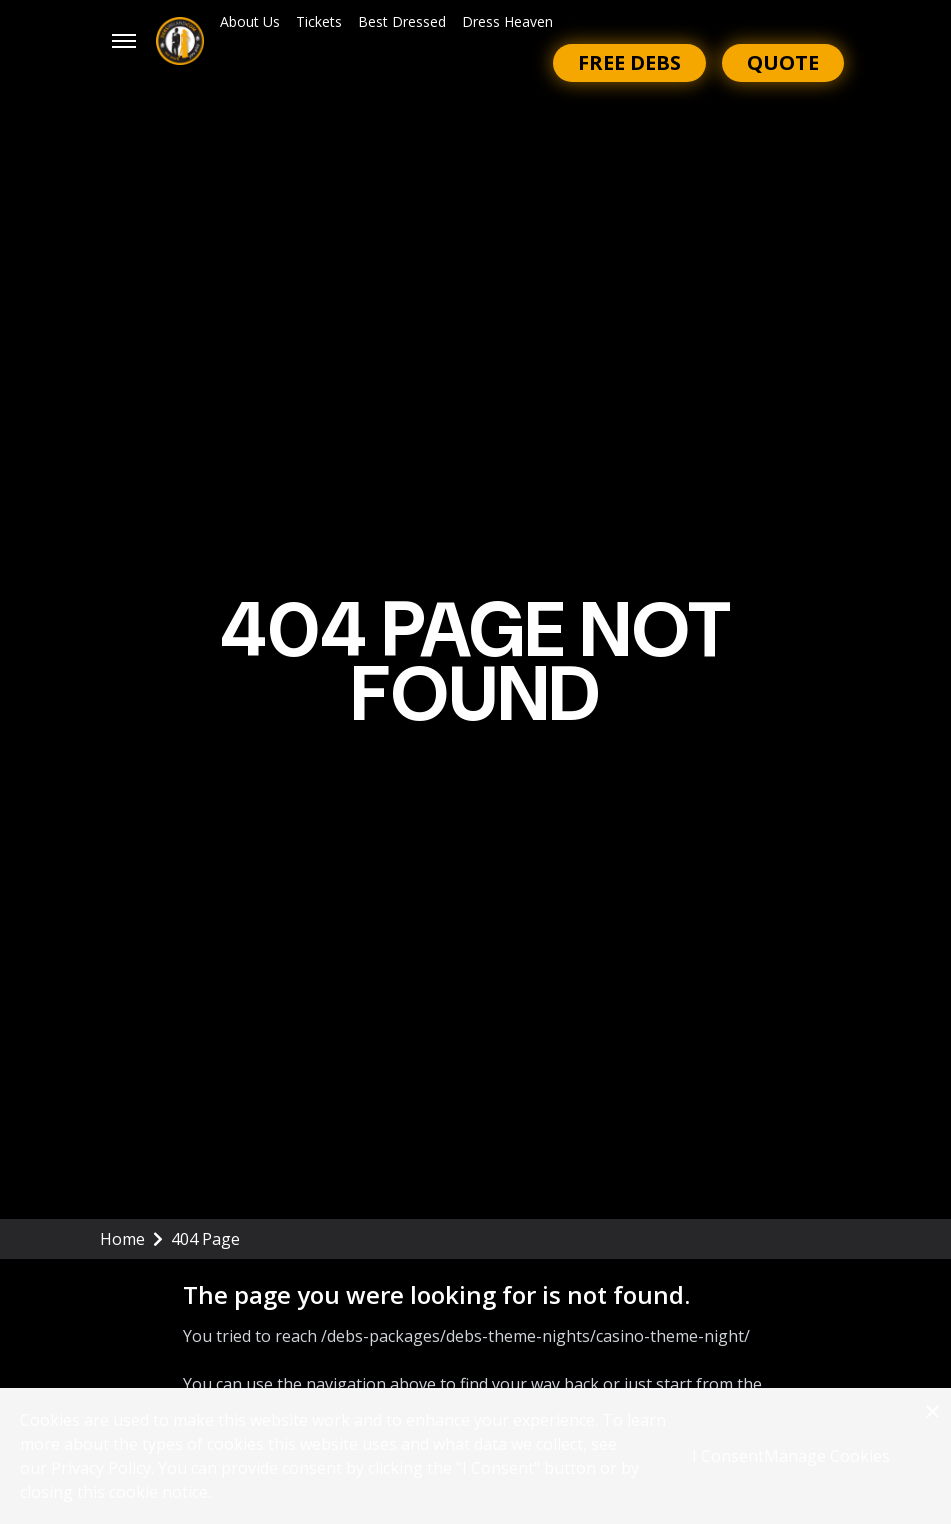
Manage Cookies (827, 1456)
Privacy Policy (101, 1468)
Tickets (319, 21)
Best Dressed (402, 21)
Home (131, 1239)
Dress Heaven (507, 21)
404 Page (205, 1239)
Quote (783, 62)
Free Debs (629, 62)
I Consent (728, 1456)
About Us (250, 21)
